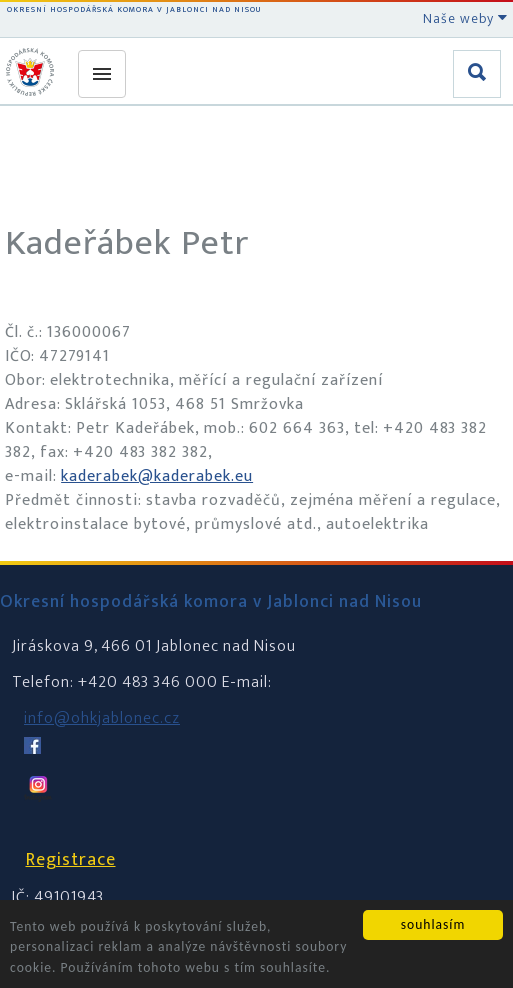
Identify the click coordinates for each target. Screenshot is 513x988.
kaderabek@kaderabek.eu (157, 476)
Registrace (71, 860)
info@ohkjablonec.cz (102, 718)
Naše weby (465, 18)
